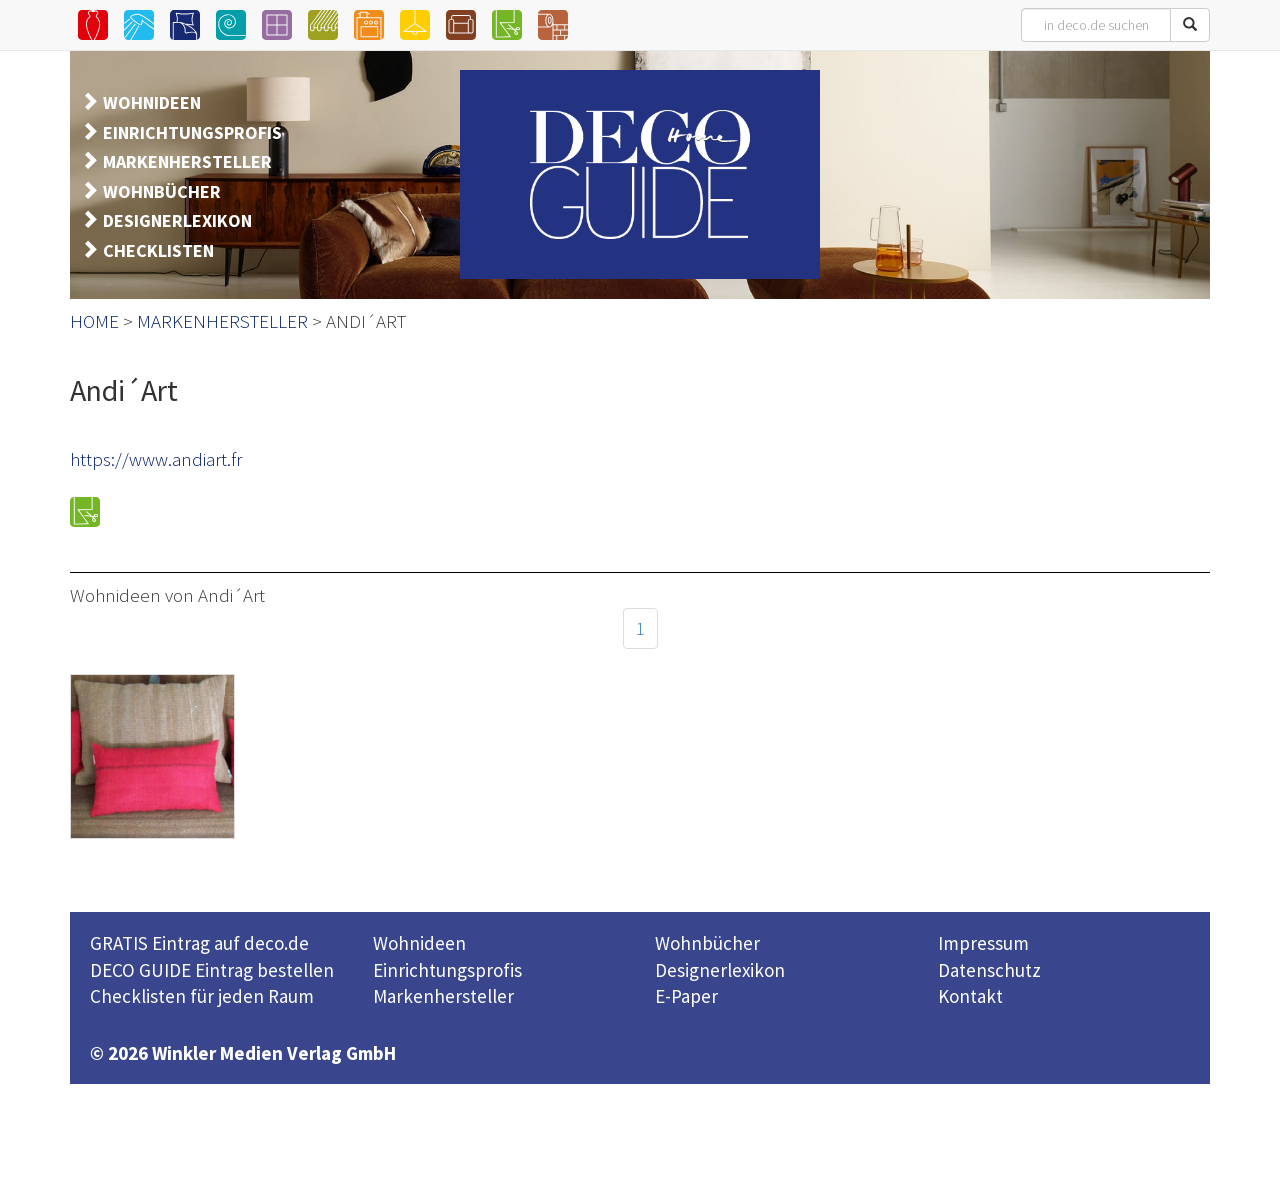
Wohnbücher (707, 943)
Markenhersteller (443, 996)
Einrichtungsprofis (447, 970)
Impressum (983, 943)
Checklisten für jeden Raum (202, 996)
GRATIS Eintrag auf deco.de (199, 943)
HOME (94, 321)
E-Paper (686, 996)
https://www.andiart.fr (156, 459)
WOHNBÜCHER (162, 191)
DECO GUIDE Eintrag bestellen (212, 970)
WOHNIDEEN (152, 102)
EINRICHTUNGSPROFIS (192, 132)
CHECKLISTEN (158, 250)
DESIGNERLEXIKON (177, 220)
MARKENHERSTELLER (187, 161)
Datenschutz (989, 970)
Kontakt (970, 996)
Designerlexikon (720, 970)
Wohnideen (419, 943)
